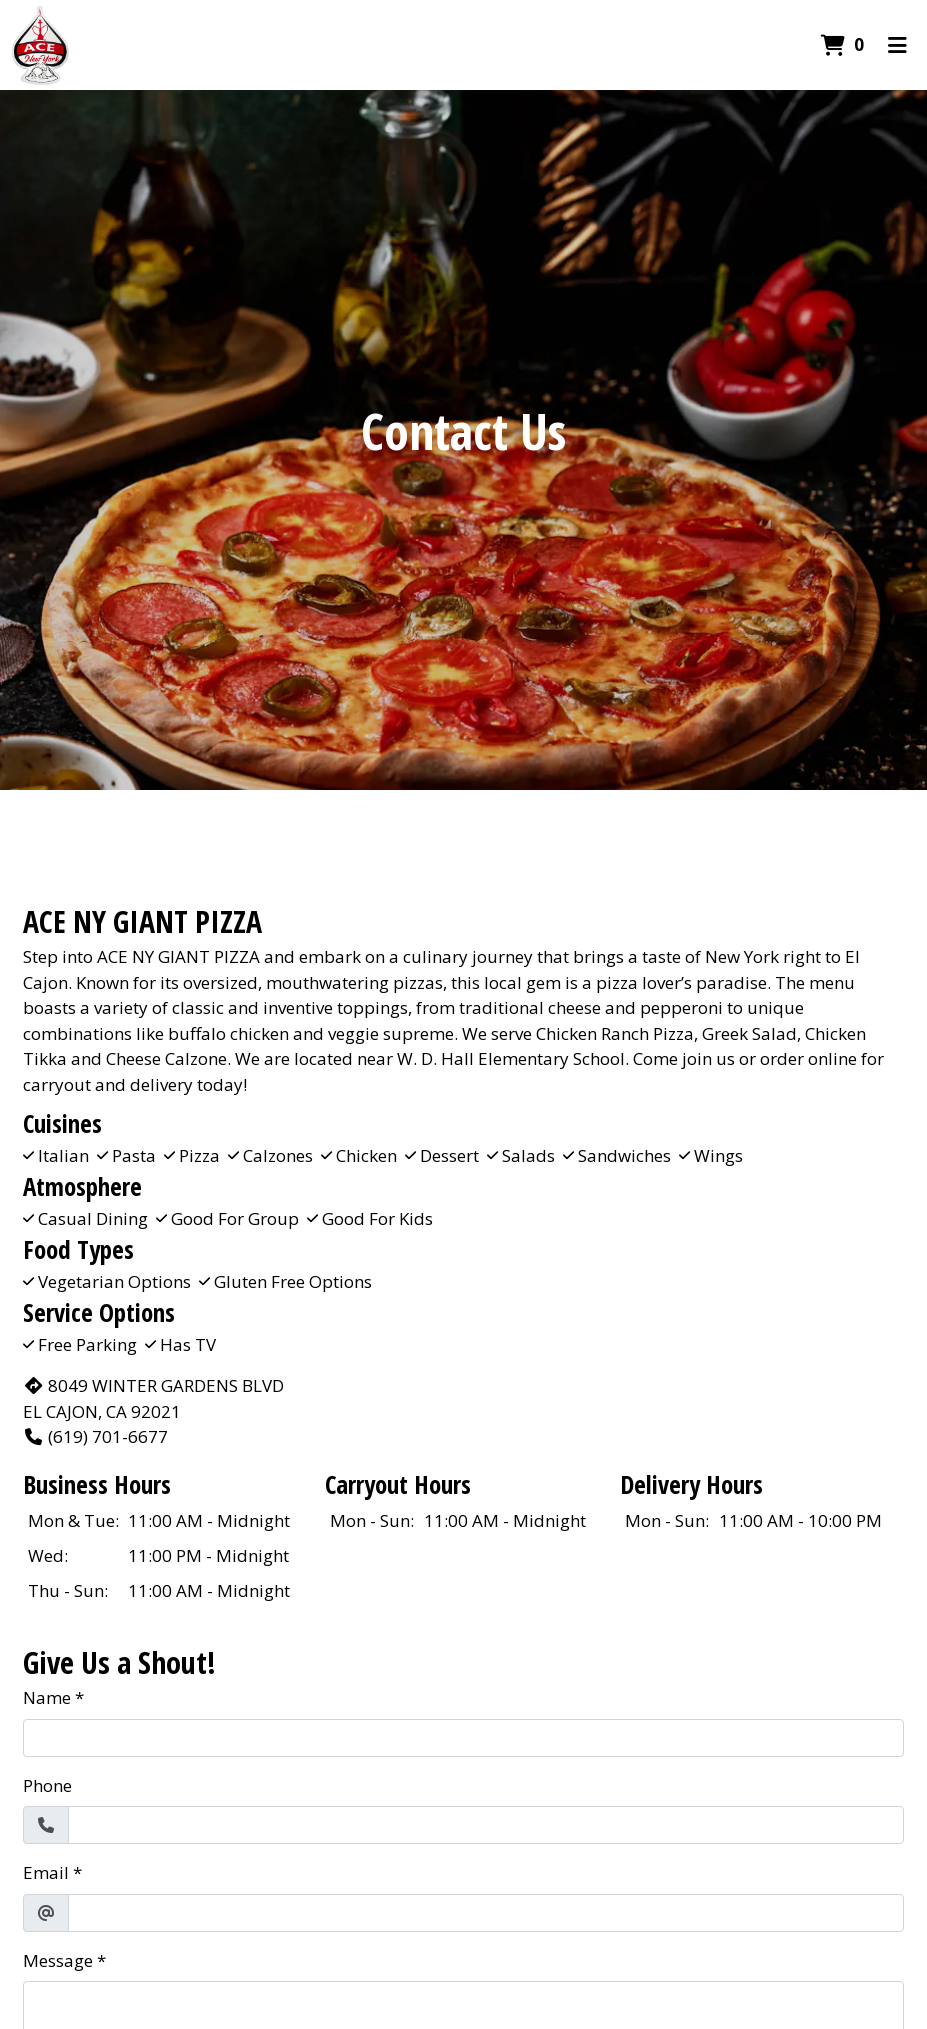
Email (46, 1872)
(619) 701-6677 (95, 1436)
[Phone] (486, 1825)
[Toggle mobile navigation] (897, 45)
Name (47, 1697)
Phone (47, 1785)
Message (58, 1960)
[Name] (463, 1738)
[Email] (486, 1913)
